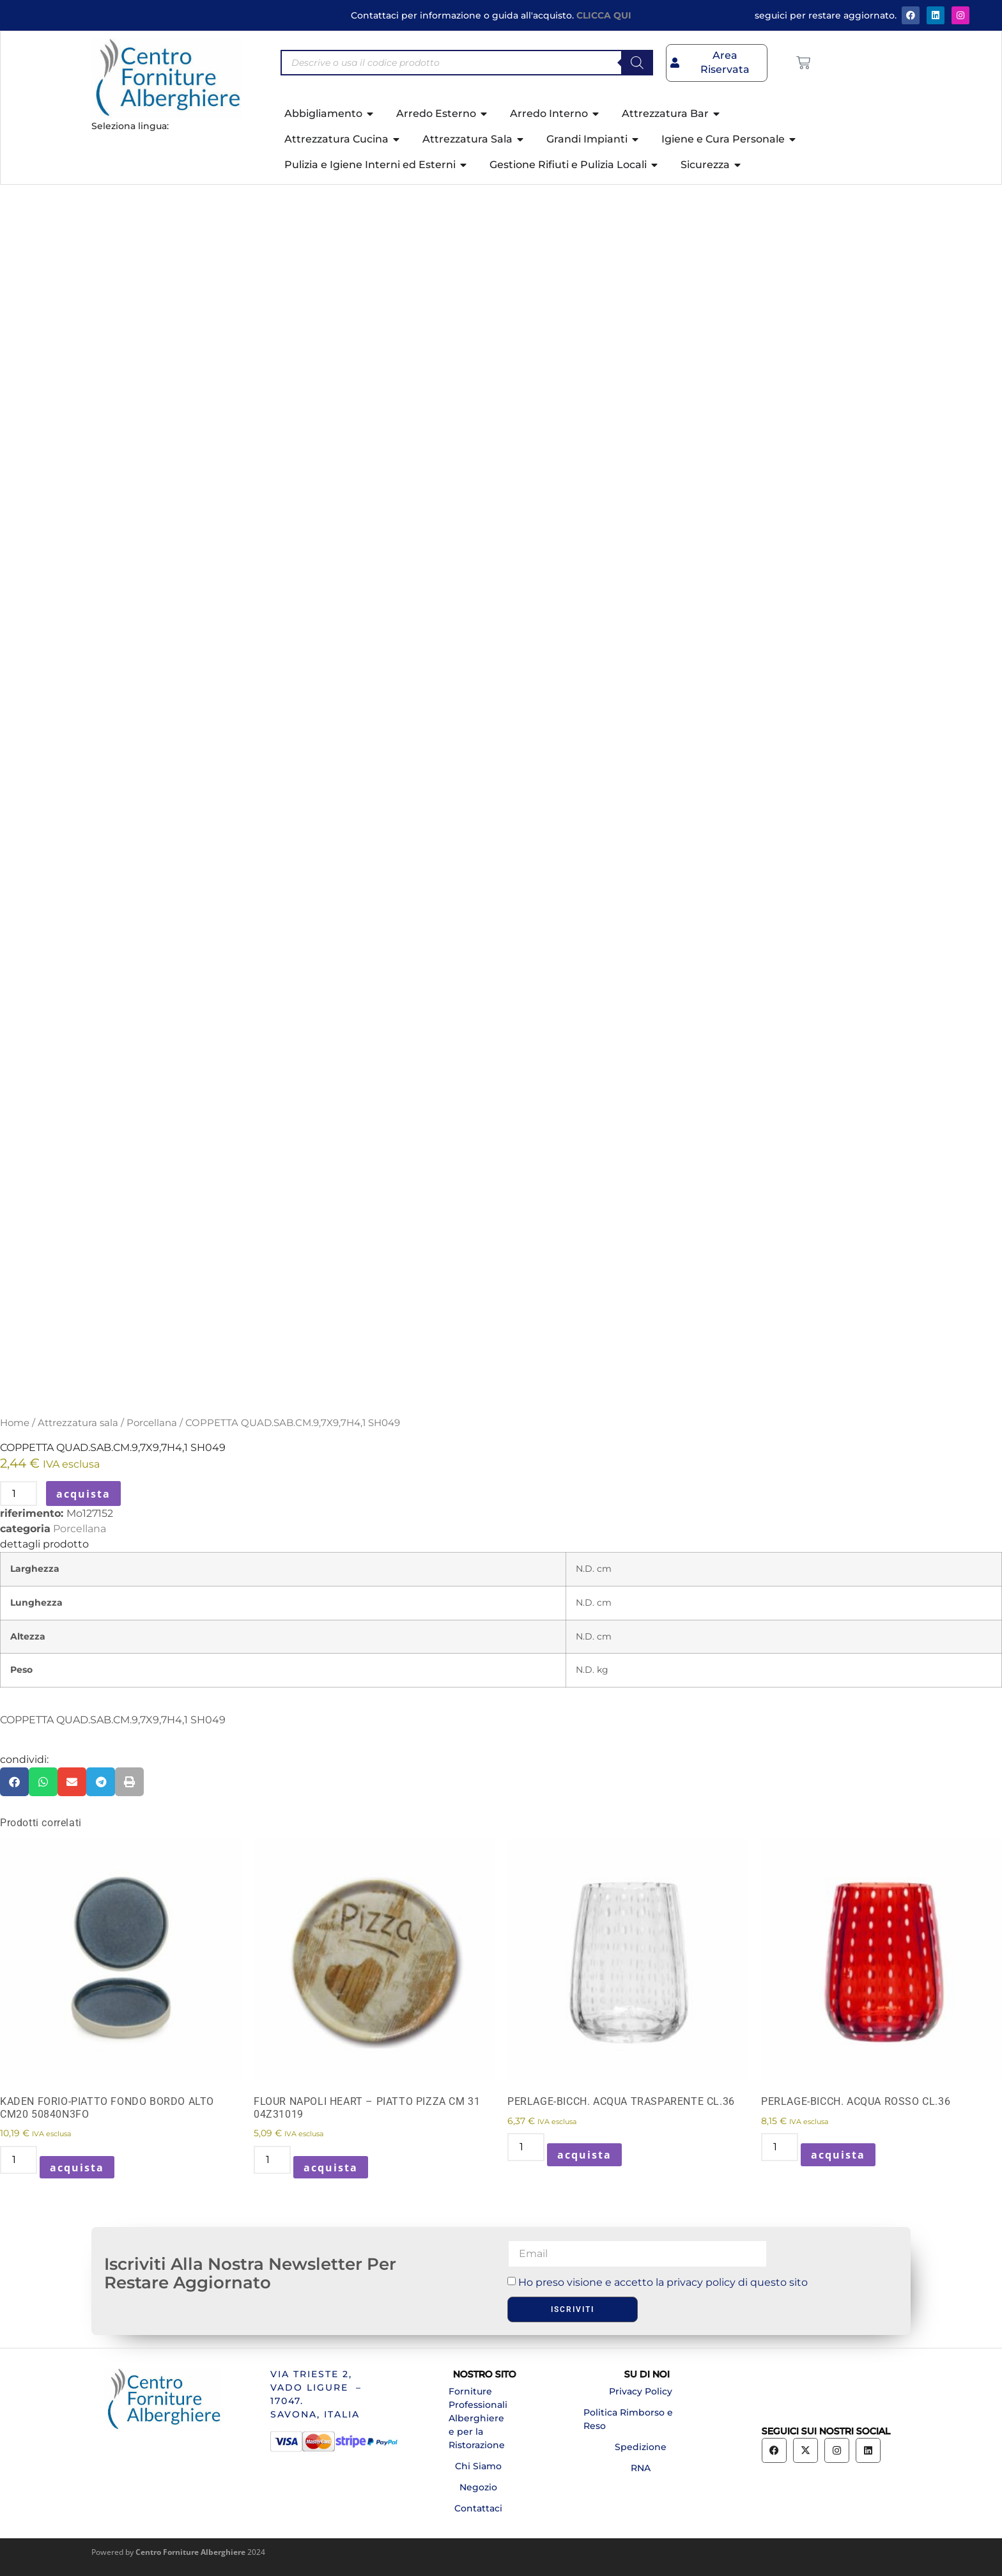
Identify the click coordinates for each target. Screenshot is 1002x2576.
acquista (83, 1494)
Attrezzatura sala (78, 1423)
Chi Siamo (478, 2466)
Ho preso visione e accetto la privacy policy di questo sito (663, 2282)
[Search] (637, 62)
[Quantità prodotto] (18, 1493)
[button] (14, 1781)
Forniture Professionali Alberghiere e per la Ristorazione (478, 2418)
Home (14, 1423)
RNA (641, 2468)
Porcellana (152, 1423)
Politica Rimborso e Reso (628, 2419)
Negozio (478, 2487)
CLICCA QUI (603, 15)
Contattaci (478, 2508)
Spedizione (641, 2447)
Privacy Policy (640, 2391)
